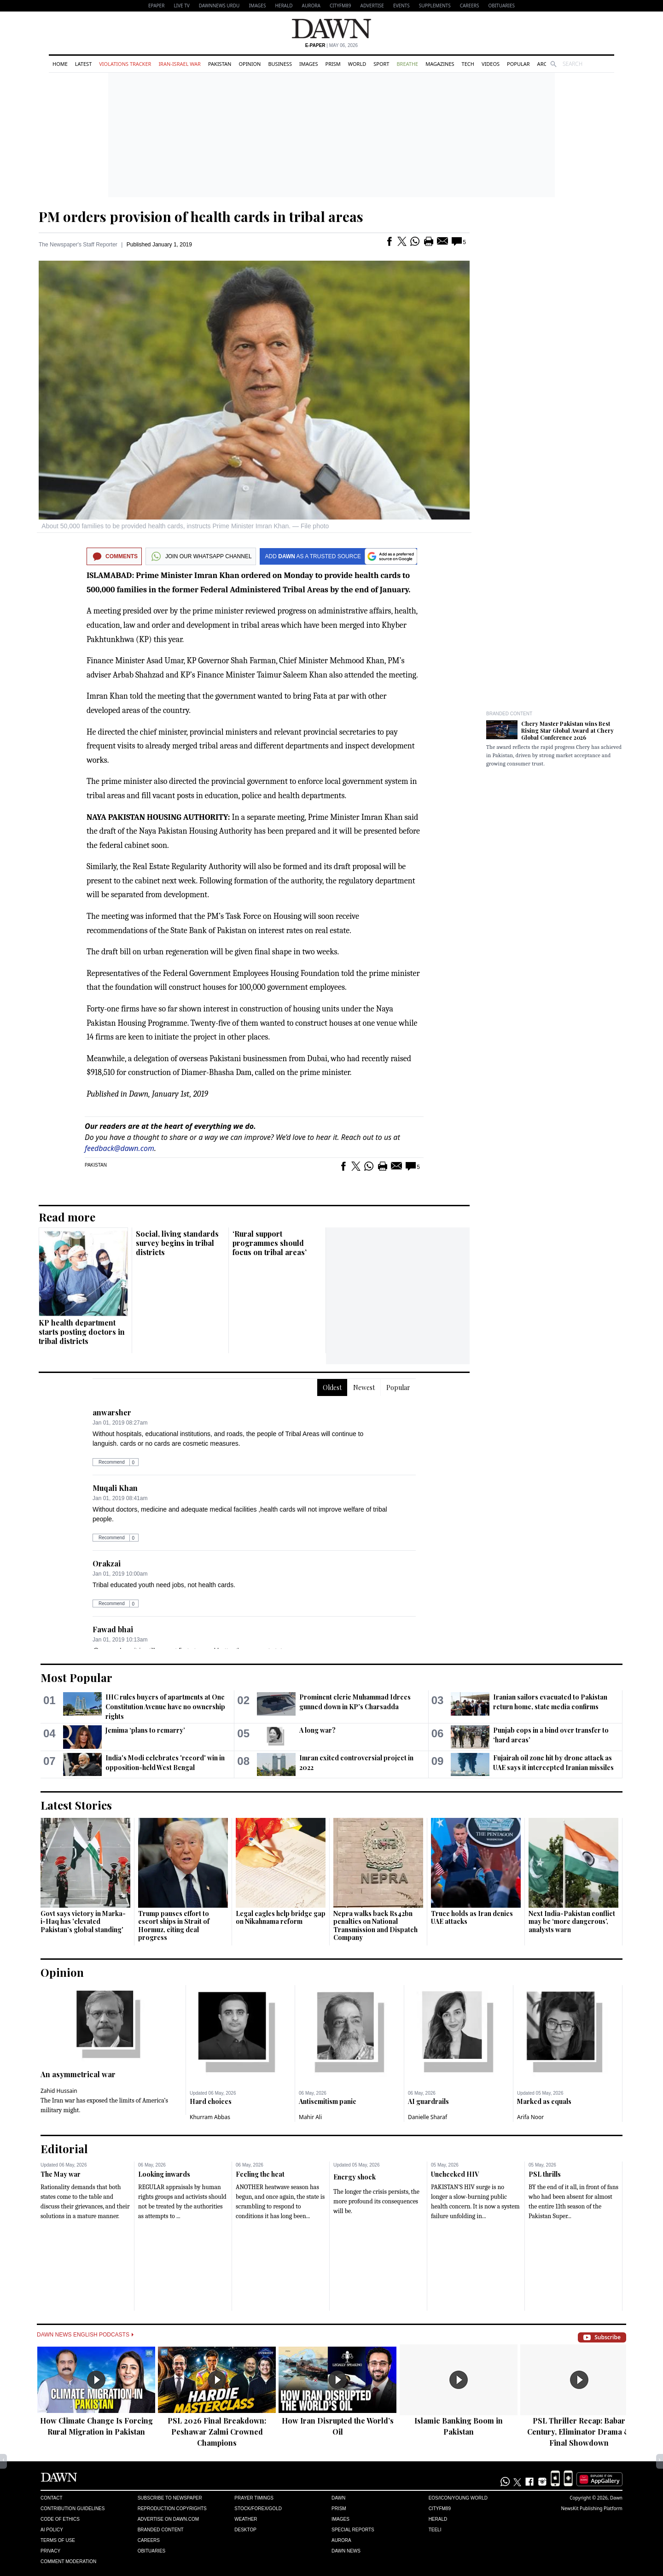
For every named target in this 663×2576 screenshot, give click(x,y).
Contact (52, 2497)
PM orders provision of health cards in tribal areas (201, 216)
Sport (381, 63)
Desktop (245, 2529)
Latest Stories (76, 1805)
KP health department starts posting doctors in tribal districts (82, 1332)
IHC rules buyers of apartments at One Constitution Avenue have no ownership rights (165, 1707)
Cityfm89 (440, 2508)
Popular (518, 63)
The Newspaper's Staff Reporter (78, 244)
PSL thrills (545, 2174)
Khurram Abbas (210, 2117)
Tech (468, 63)
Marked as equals (544, 2101)
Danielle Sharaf (427, 2117)
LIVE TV (181, 5)
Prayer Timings (253, 2497)
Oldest (332, 1387)
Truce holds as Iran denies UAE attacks (472, 1917)
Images (257, 5)
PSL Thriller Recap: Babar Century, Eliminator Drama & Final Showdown (579, 2431)
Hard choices (211, 2101)
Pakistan (219, 63)
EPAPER (156, 5)
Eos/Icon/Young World (458, 2497)
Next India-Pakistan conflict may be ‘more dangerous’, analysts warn (572, 1921)
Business (280, 63)
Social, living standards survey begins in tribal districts (177, 1243)
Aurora (311, 5)
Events (401, 5)
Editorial (64, 2148)
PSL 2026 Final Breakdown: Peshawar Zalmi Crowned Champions (217, 2431)
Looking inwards (164, 2174)
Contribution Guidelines (73, 2508)
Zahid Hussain (59, 2091)
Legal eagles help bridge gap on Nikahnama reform (281, 1917)
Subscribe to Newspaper (170, 2497)
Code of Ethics (60, 2519)
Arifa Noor (530, 2117)
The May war (61, 2174)
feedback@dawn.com (119, 1148)
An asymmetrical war (78, 2074)
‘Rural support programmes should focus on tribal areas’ (270, 1243)
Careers (469, 5)
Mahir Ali (310, 2117)
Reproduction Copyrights (172, 2508)
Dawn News (346, 2550)
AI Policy (52, 2529)
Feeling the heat (260, 2174)
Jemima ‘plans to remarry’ (145, 1730)
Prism (333, 63)
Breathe (407, 63)
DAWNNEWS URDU (219, 5)
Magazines (439, 63)
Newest (364, 1387)
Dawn (338, 2497)
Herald (283, 5)
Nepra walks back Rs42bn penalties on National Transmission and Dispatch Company (375, 1925)
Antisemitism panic (327, 2101)
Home (60, 63)
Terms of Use (58, 2540)
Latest (83, 63)
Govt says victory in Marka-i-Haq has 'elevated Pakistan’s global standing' (83, 1921)
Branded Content (509, 713)
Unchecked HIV (455, 2174)
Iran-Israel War (179, 63)
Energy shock (354, 2177)
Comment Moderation (68, 2561)
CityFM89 (340, 5)
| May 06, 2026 (331, 45)
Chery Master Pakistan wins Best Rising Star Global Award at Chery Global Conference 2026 (567, 730)
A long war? (317, 1730)
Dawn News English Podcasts (85, 2334)
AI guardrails (428, 2101)
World (357, 63)
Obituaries (501, 5)
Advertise (372, 5)
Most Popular (76, 1677)
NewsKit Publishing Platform (591, 2508)
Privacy (50, 2550)
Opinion (249, 63)
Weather (245, 2519)
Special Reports (353, 2529)
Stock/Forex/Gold (258, 2508)
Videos (491, 63)
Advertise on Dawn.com (168, 2519)
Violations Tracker (125, 63)
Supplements (435, 5)
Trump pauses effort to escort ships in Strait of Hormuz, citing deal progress (173, 1925)
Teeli (435, 2529)
